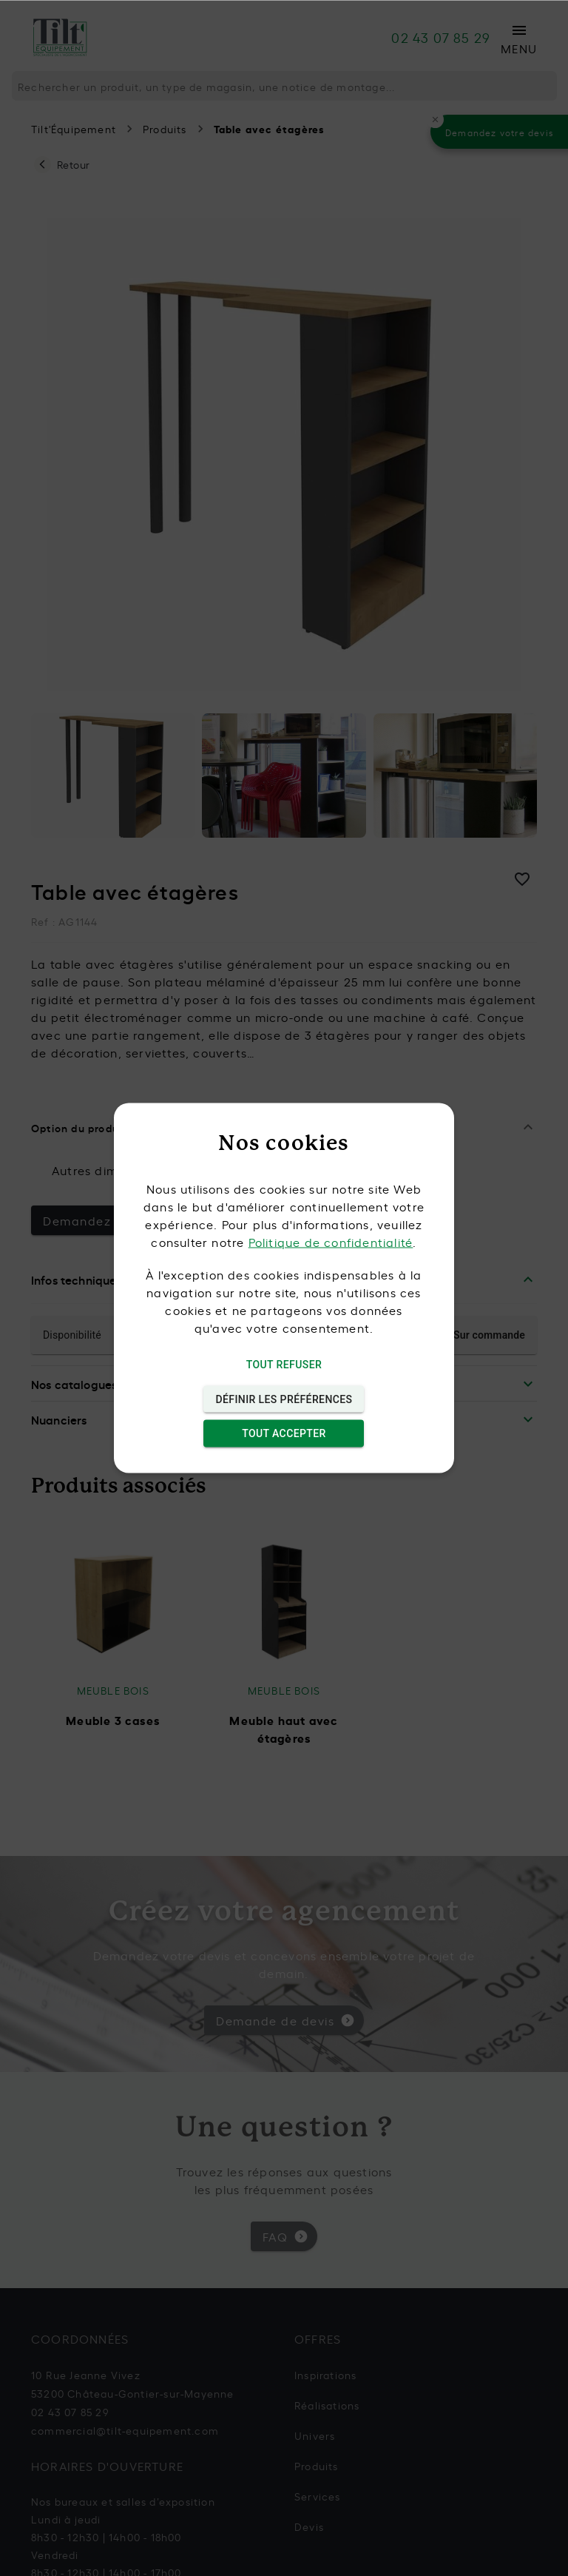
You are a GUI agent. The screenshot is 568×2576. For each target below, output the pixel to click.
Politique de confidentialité (330, 1242)
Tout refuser (283, 1365)
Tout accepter (283, 1433)
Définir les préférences (283, 1399)
